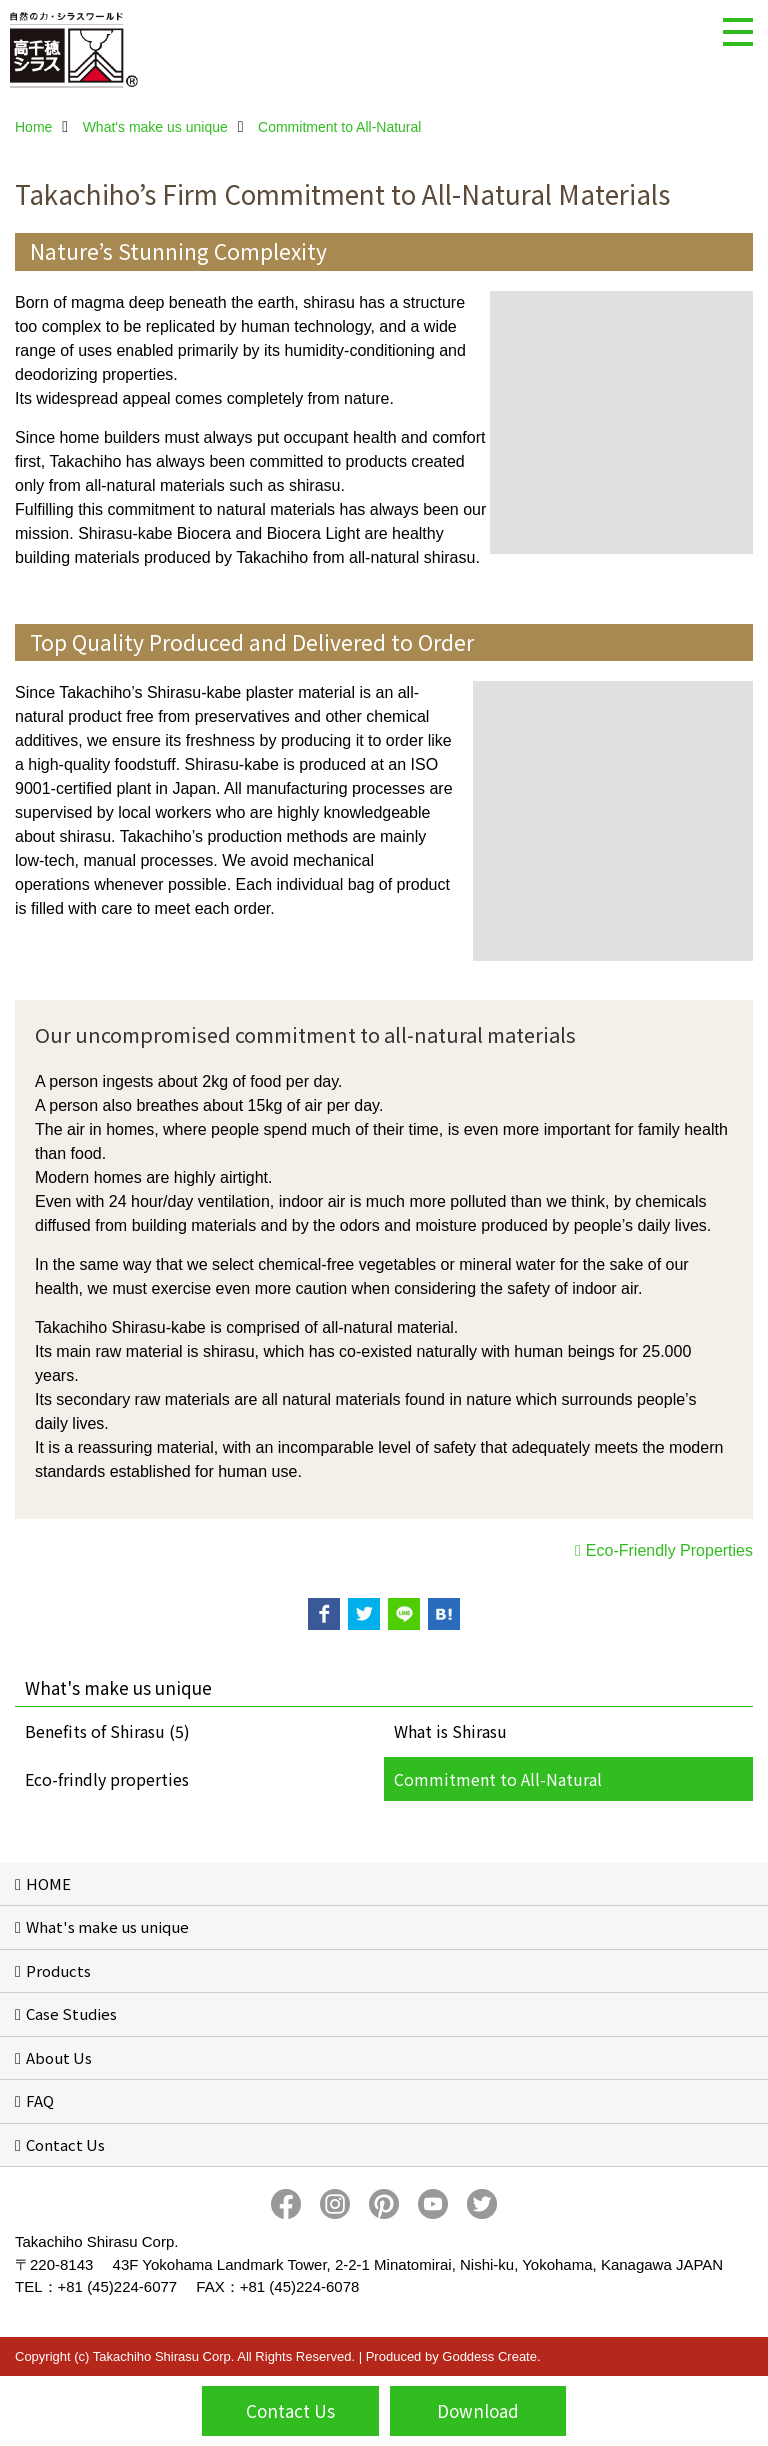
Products (58, 1970)
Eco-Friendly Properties (669, 1550)
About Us (59, 2057)
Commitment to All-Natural (498, 1779)
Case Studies (71, 2013)
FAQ (40, 2100)
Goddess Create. (491, 2356)
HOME (48, 1883)
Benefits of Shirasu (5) (107, 1731)
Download (478, 2410)
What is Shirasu (450, 1731)
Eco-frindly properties (107, 1779)
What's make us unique (107, 1926)
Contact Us (65, 2144)
